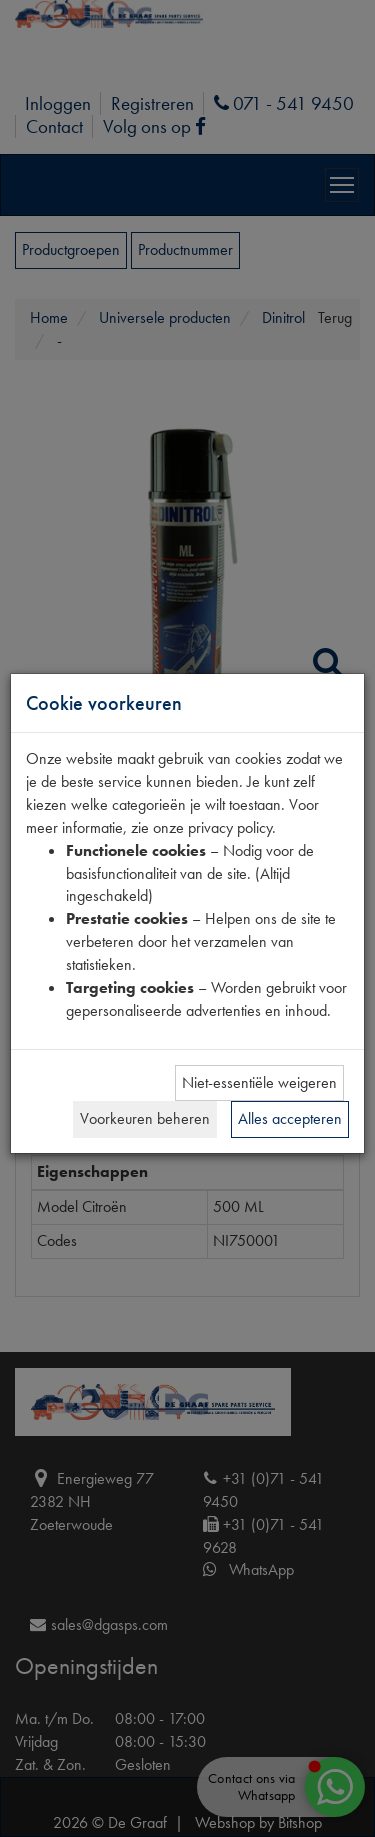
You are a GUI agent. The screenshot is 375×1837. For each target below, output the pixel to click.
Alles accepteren (290, 1118)
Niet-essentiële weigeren (259, 1082)
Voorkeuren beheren (145, 1118)
